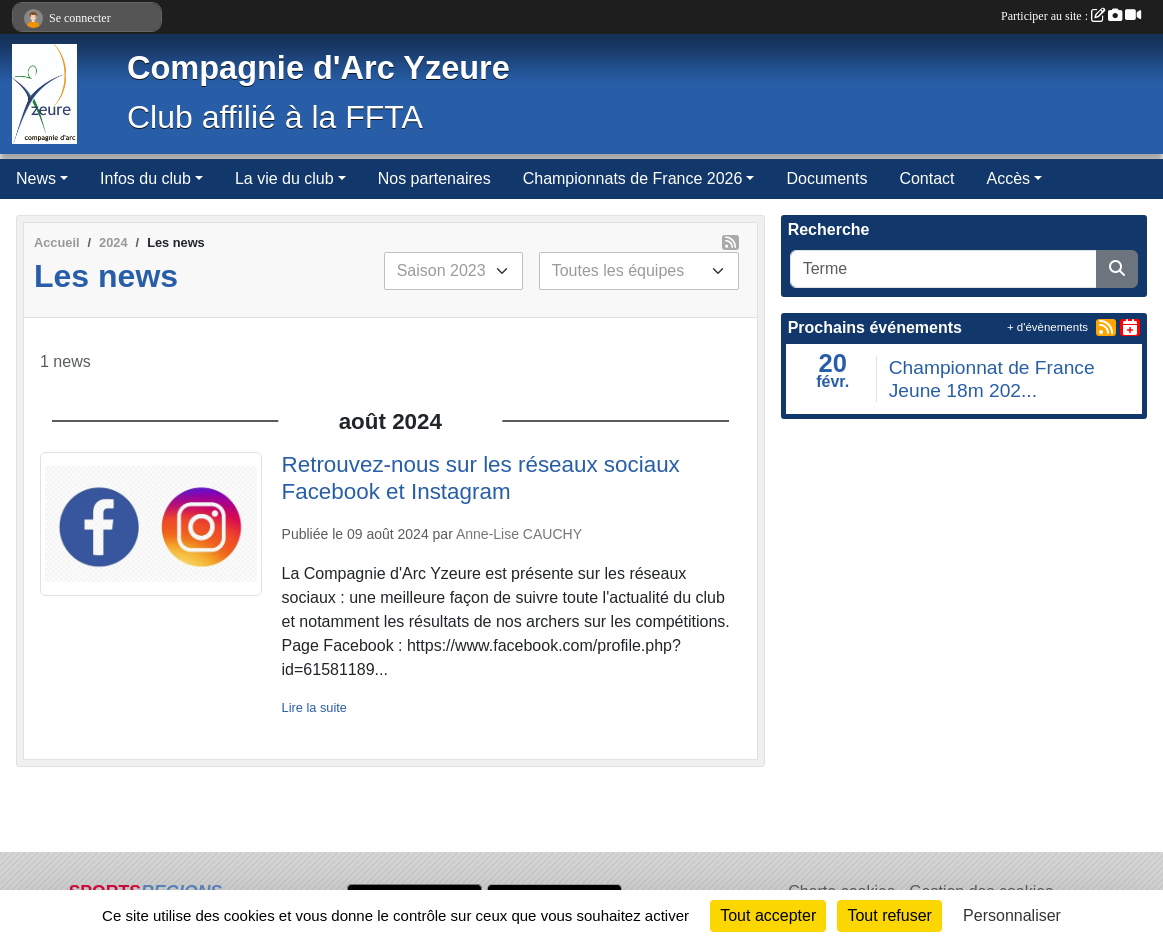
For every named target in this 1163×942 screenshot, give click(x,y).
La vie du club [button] (284, 178)
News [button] (36, 178)
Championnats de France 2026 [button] (633, 178)
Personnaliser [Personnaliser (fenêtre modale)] (1012, 915)
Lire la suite (314, 707)
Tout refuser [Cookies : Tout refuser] (889, 915)
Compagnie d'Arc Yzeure (318, 68)
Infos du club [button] (145, 178)
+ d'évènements (1047, 327)
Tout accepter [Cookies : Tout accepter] (768, 915)
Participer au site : (1071, 16)
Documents (826, 178)
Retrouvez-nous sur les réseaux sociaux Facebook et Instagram (481, 478)
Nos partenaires (434, 178)
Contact (926, 178)
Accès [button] (1009, 178)
